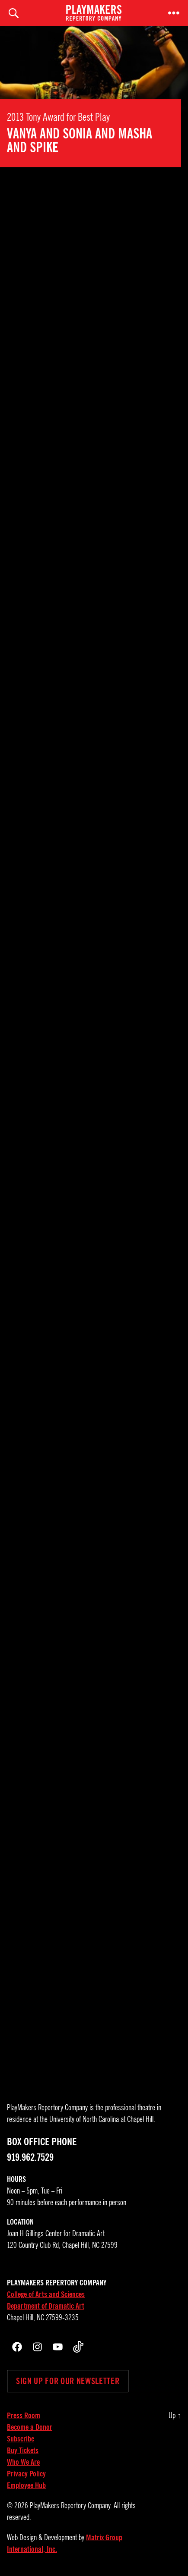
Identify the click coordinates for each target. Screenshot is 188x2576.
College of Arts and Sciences (46, 2294)
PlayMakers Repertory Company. (71, 2505)
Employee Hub (26, 2485)
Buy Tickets (22, 2450)
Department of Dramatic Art (45, 2306)
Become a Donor (29, 2427)
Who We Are (23, 2462)
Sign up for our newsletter (67, 2381)
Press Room (23, 2415)
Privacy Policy (26, 2474)
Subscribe (20, 2439)
